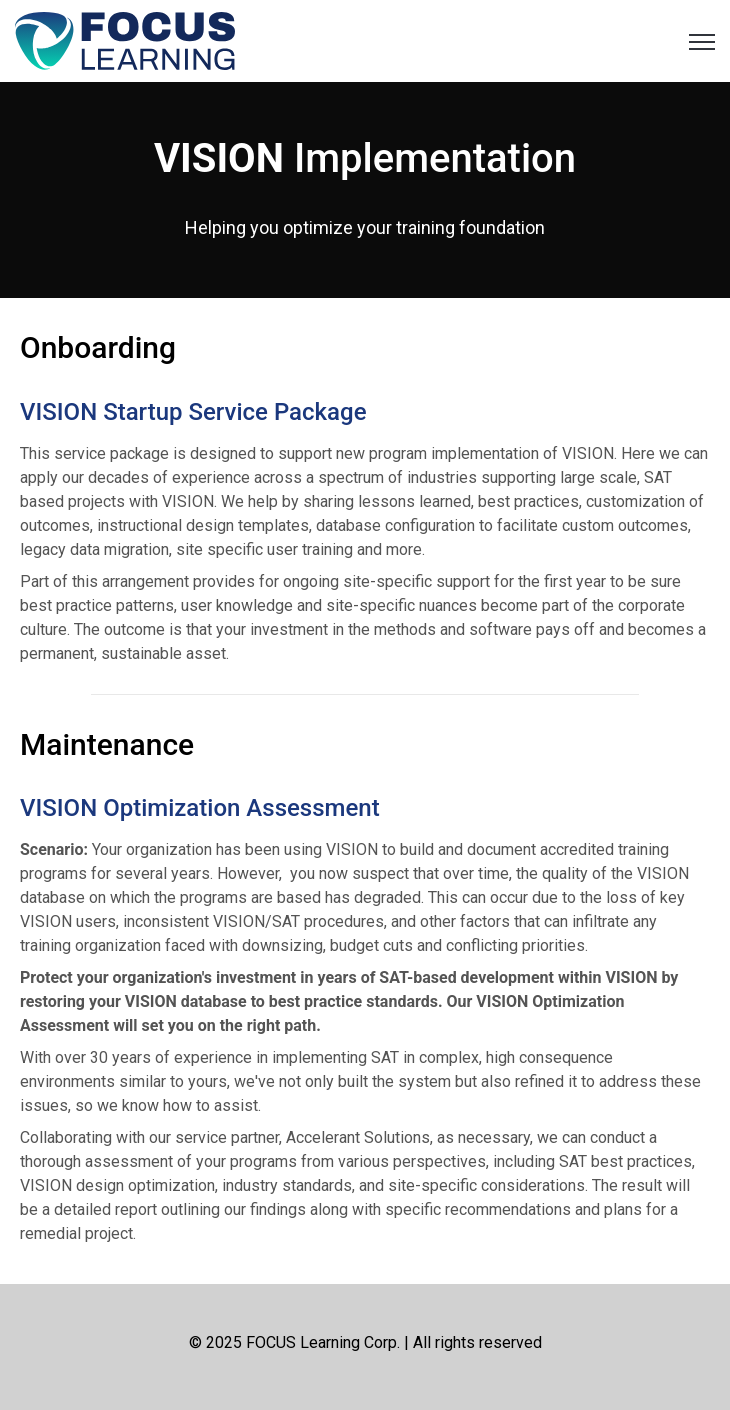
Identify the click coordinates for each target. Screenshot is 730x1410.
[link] (125, 39)
